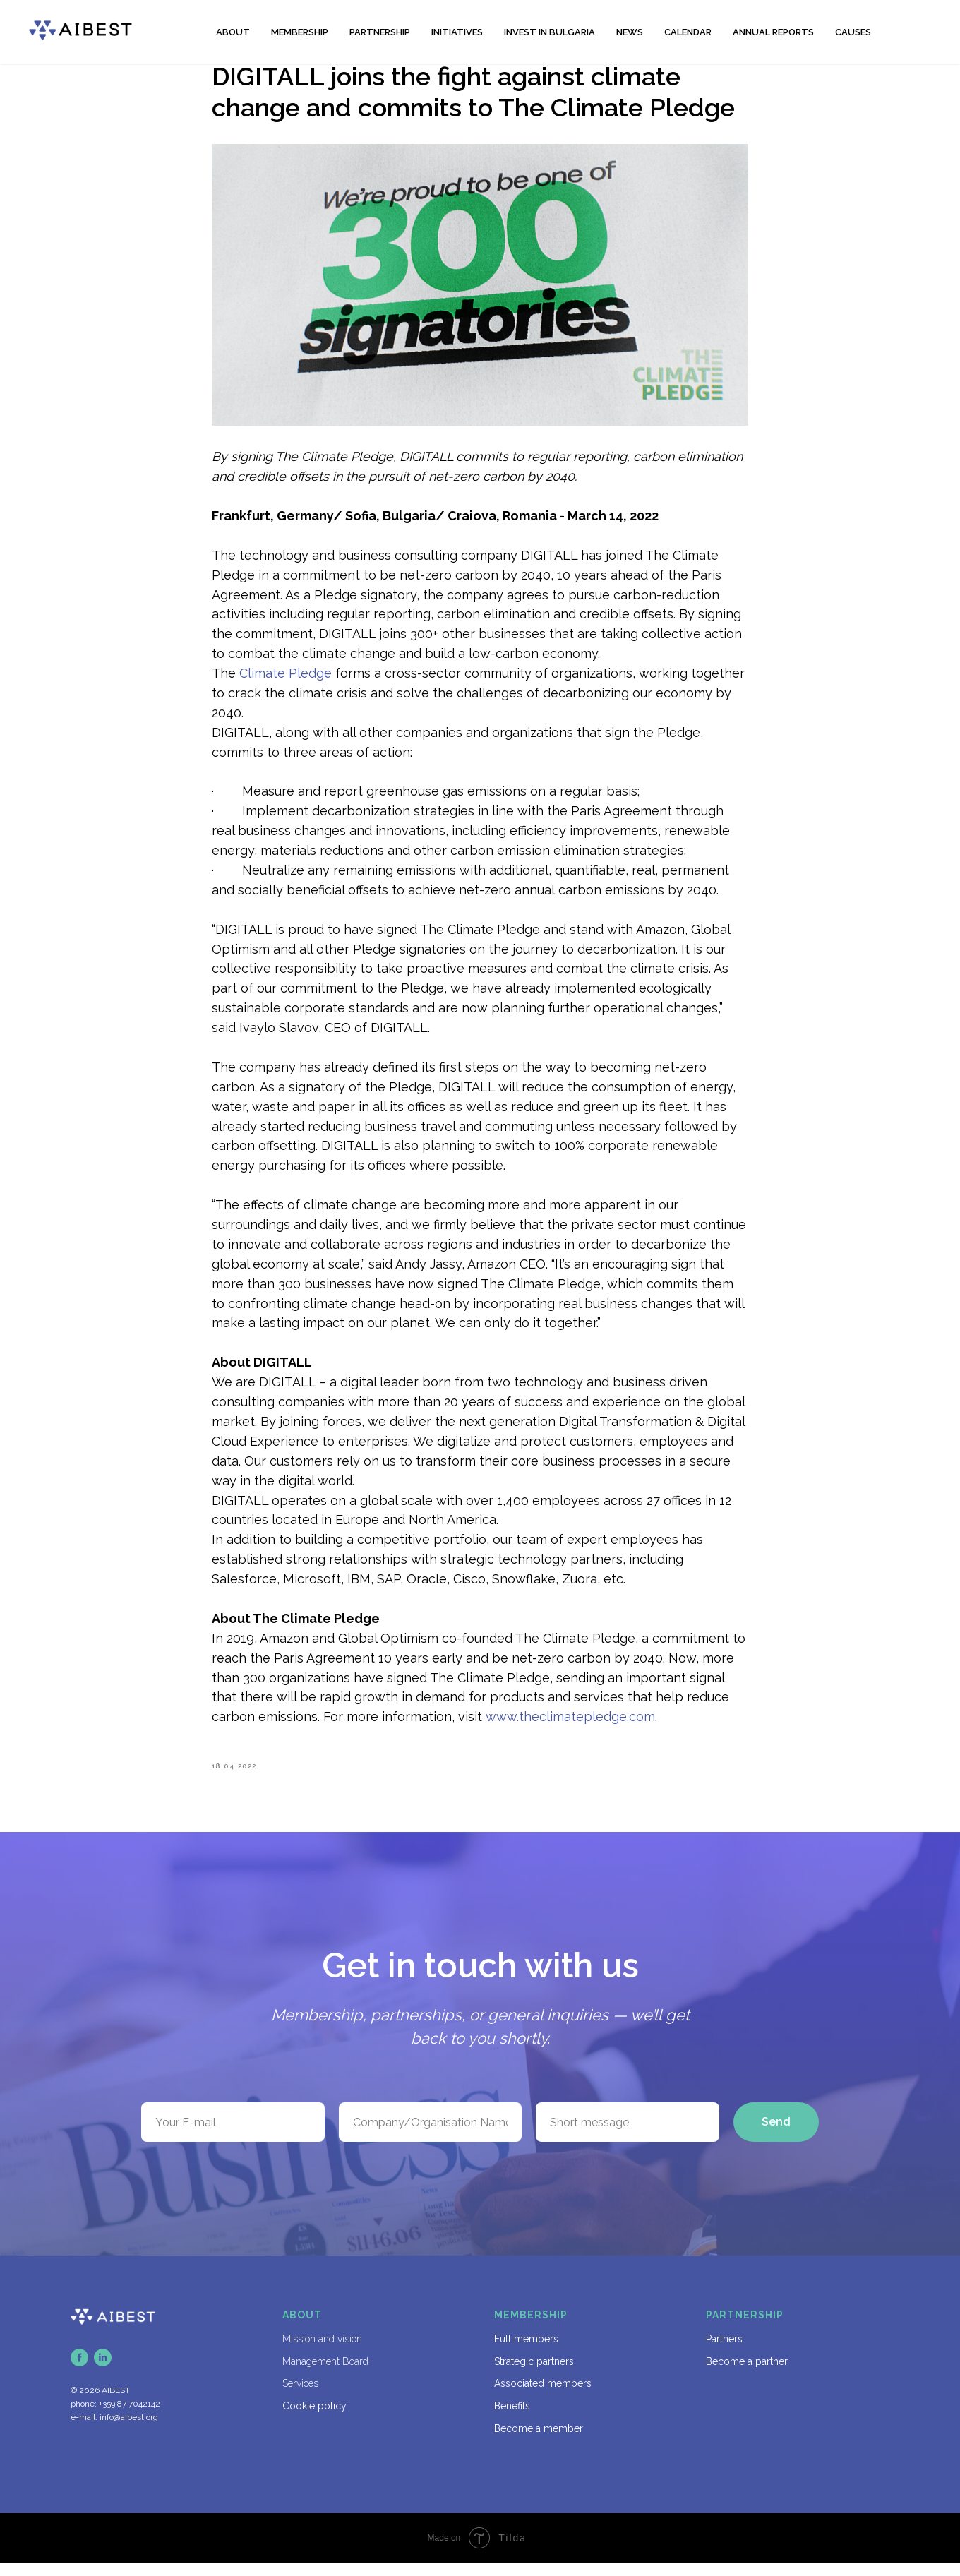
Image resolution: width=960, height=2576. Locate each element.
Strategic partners (534, 2374)
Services (300, 2396)
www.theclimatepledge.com (570, 1723)
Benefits (512, 2418)
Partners (724, 2351)
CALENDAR (688, 32)
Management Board (325, 2374)
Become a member (538, 2441)
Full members (526, 2351)
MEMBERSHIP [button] (299, 32)
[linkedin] (103, 2371)
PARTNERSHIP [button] (379, 32)
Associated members (543, 2396)
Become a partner (747, 2374)
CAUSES (853, 32)
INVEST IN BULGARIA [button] (549, 32)
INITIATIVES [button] (457, 32)
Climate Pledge (285, 679)
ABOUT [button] (233, 32)
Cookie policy (314, 2418)
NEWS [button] (629, 32)
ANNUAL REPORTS (773, 32)
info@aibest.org (129, 2430)
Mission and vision (322, 2351)
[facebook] (79, 2371)
